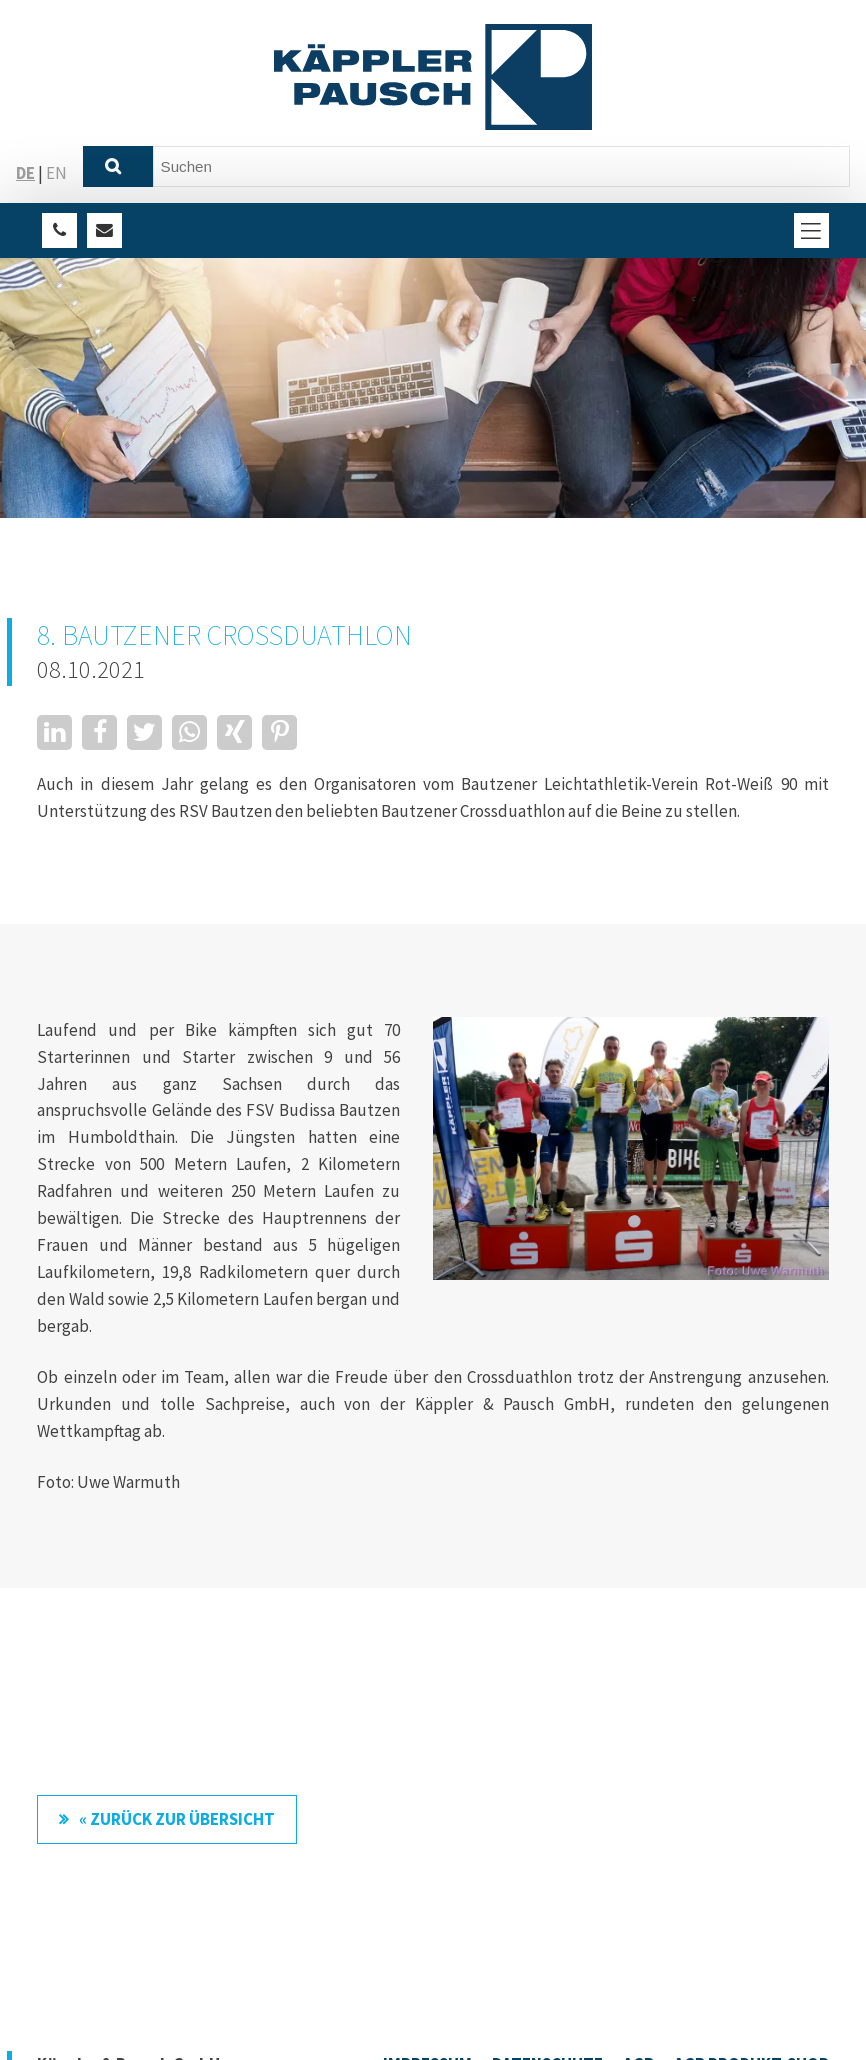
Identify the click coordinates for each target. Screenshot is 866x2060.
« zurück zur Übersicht (177, 1819)
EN (56, 173)
